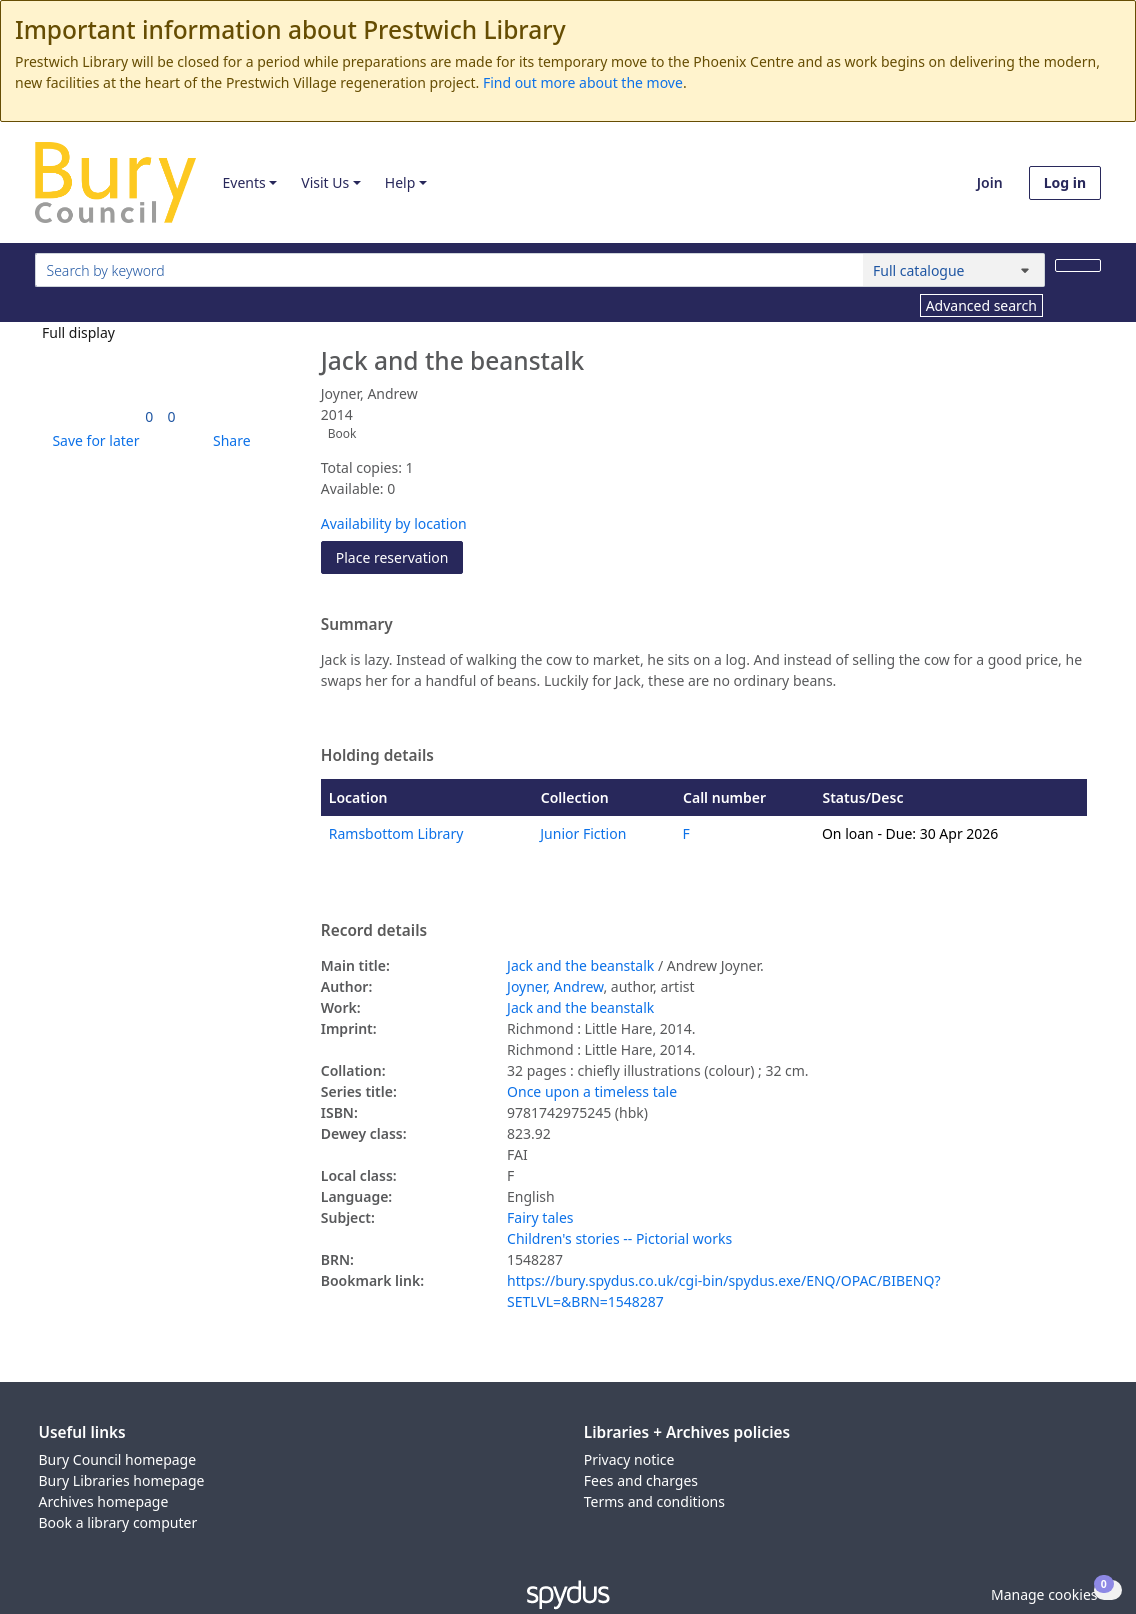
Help (400, 182)
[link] (149, 416)
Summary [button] (357, 625)
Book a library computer (118, 1522)
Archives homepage (104, 1501)
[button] (92, 440)
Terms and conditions (654, 1501)
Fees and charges (641, 1480)
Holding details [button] (377, 756)
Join (990, 182)
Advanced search (981, 305)
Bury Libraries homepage (122, 1480)
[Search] (1078, 265)
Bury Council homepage (118, 1459)
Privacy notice (629, 1459)
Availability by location (394, 523)
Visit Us (325, 182)
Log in (1065, 182)
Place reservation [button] (400, 556)
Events (243, 182)
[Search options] (954, 270)
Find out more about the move (583, 82)
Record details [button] (374, 931)
